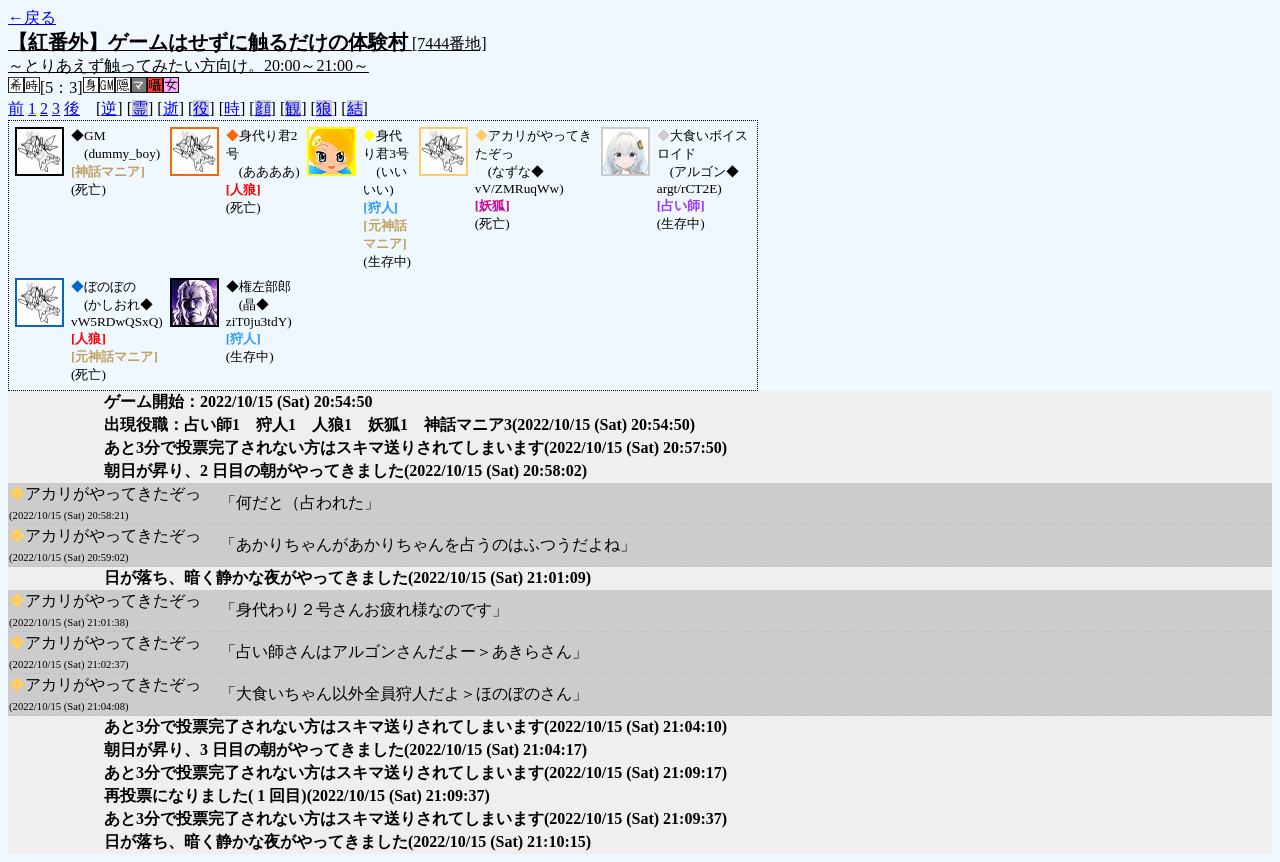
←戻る (32, 17)
